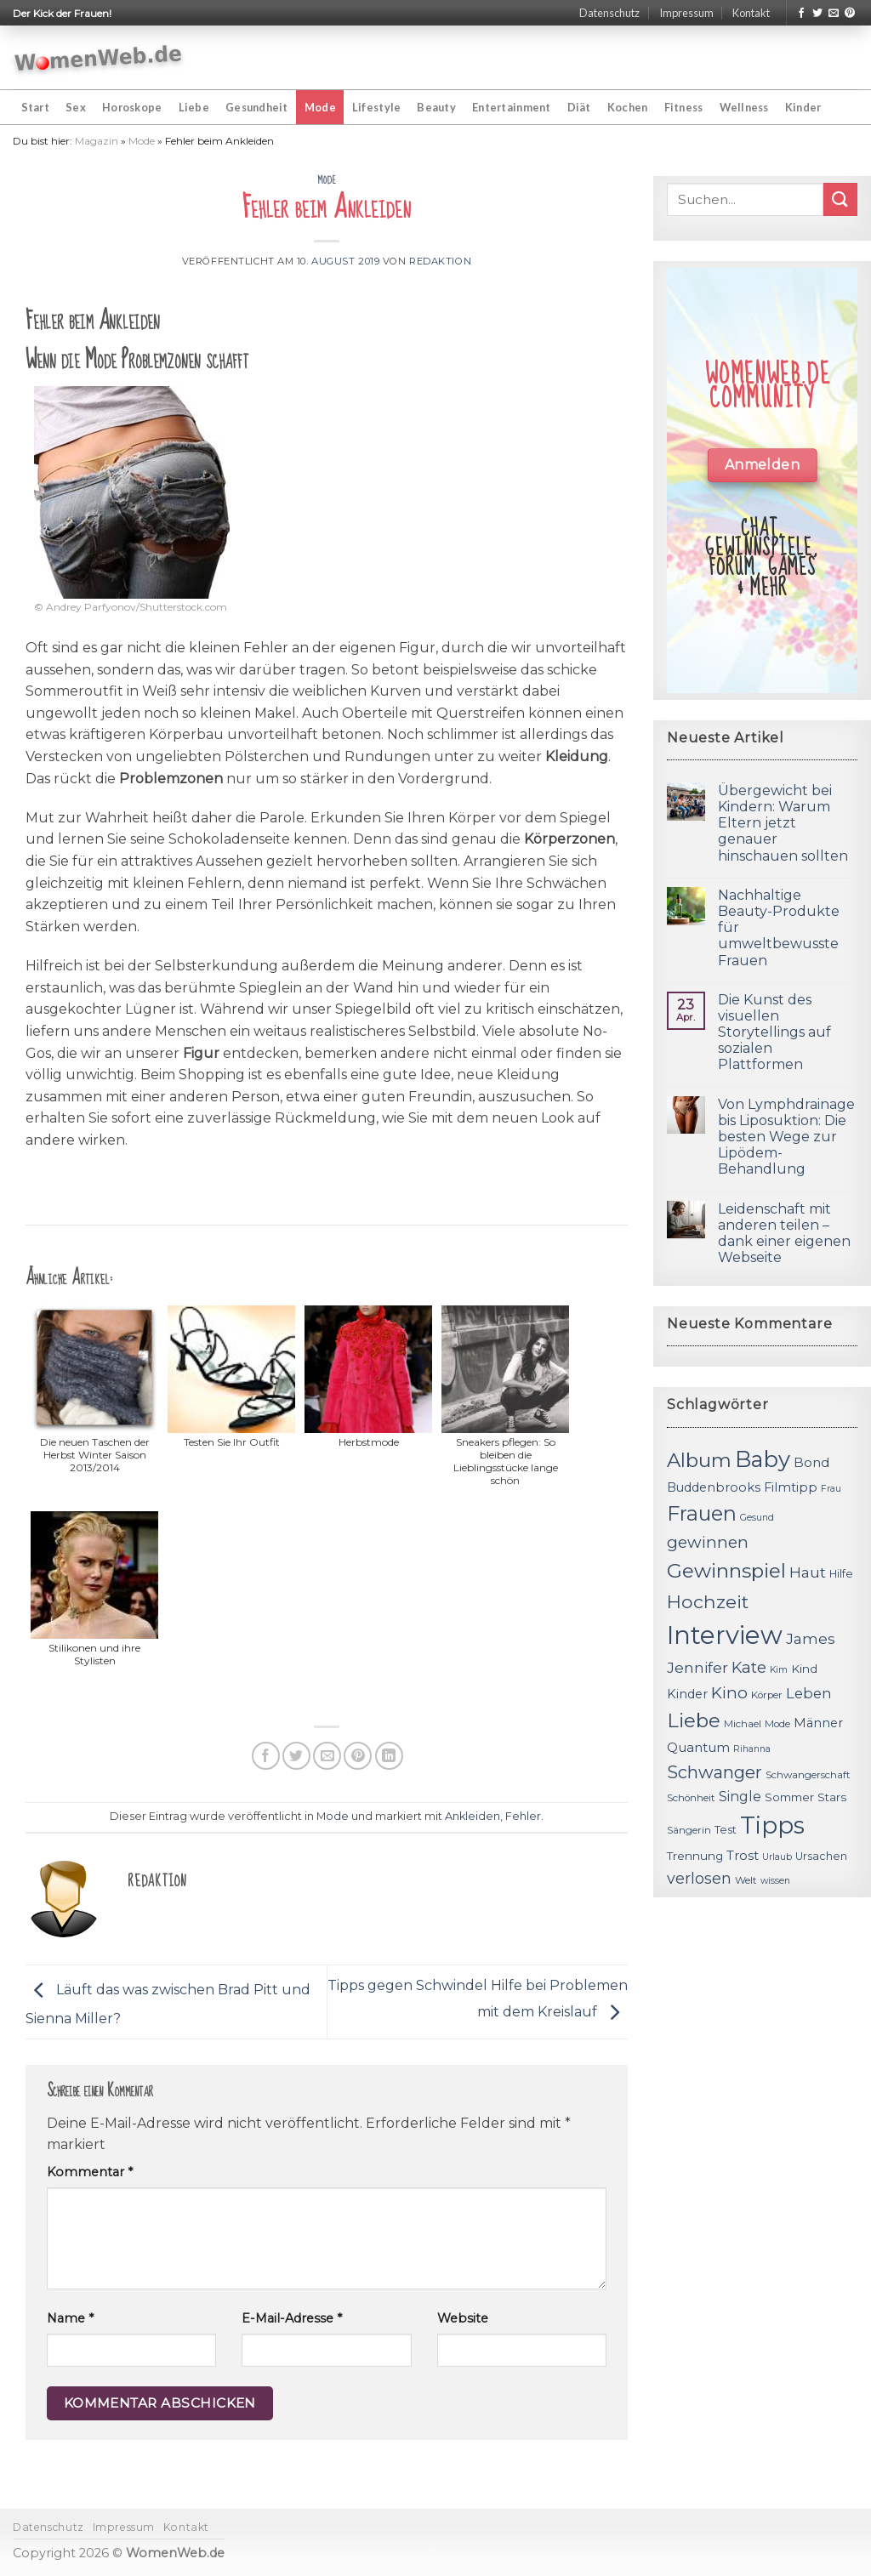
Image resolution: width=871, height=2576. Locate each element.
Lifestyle (376, 107)
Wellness (744, 107)
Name (70, 2318)
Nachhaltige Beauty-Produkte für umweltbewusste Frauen (779, 928)
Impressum (686, 13)
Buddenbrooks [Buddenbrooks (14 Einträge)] (713, 1487)
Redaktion (440, 261)
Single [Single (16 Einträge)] (740, 1796)
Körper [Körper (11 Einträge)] (767, 1695)
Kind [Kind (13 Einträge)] (804, 1668)
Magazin (96, 140)
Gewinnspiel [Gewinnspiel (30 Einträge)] (726, 1571)
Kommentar (90, 2172)
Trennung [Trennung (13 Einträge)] (695, 1855)
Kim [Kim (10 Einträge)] (779, 1669)
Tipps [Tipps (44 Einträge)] (772, 1825)
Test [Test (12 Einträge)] (725, 1829)
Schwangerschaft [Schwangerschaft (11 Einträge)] (808, 1775)
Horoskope (132, 107)
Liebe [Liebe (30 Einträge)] (693, 1720)
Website (462, 2318)
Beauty (436, 107)
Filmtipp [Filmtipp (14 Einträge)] (790, 1487)
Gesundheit (256, 107)
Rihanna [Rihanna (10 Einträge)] (752, 1748)
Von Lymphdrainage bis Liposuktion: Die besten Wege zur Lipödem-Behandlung (786, 1137)
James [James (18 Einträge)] (810, 1638)
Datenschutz (609, 13)
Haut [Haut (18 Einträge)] (807, 1572)
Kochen (627, 107)
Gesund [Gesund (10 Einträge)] (757, 1517)
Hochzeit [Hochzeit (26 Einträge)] (708, 1601)
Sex (75, 107)
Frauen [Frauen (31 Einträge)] (702, 1513)
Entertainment (511, 107)
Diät (579, 107)
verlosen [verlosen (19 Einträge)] (699, 1878)
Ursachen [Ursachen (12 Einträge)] (821, 1856)
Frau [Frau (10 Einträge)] (831, 1488)
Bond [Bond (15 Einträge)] (811, 1462)
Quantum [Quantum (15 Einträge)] (698, 1747)
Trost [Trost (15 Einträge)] (742, 1855)
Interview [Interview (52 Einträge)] (725, 1635)
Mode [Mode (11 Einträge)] (777, 1724)
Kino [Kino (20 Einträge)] (729, 1693)
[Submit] (840, 199)
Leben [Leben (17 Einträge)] (809, 1693)
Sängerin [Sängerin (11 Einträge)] (689, 1830)
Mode (320, 107)
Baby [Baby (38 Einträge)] (762, 1459)
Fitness (683, 107)
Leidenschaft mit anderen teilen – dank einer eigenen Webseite (784, 1233)
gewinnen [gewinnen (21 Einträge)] (708, 1542)
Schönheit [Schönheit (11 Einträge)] (691, 1798)
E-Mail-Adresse (292, 2318)
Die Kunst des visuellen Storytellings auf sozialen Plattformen (774, 1032)
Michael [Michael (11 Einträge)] (742, 1724)
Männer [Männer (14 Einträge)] (818, 1723)
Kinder (803, 107)
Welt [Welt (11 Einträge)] (746, 1880)
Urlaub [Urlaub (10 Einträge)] (777, 1856)
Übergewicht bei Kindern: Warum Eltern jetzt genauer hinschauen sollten (783, 823)
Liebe (194, 107)
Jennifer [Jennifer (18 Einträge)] (697, 1667)
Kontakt (751, 13)
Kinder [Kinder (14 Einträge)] (687, 1694)
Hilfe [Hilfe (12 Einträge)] (841, 1573)
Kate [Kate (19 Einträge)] (749, 1667)
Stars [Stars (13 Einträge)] (831, 1797)
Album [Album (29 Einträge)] (699, 1460)
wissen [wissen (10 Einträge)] (775, 1880)
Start (35, 107)
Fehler (523, 1816)
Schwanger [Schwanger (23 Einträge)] (714, 1772)
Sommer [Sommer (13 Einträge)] (789, 1797)
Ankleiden (472, 1816)
